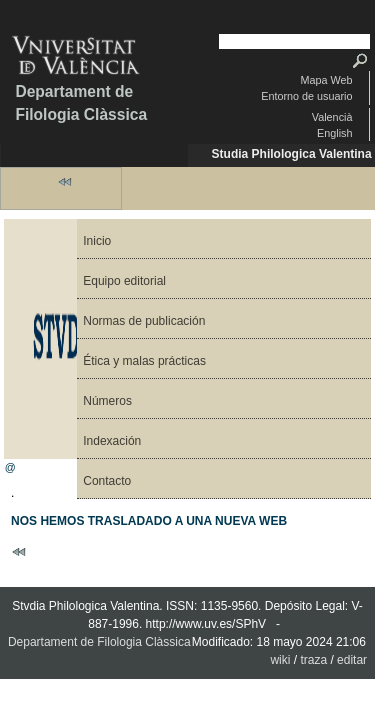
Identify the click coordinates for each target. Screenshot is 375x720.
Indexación (112, 441)
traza (313, 660)
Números (107, 401)
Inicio (97, 241)
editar (352, 660)
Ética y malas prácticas (144, 361)
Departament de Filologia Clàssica (81, 103)
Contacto (107, 481)
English (334, 133)
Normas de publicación (144, 321)
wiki (280, 660)
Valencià (332, 117)
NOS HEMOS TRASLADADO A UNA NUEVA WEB (149, 521)
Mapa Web (326, 80)
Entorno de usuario (306, 96)
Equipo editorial (124, 281)
